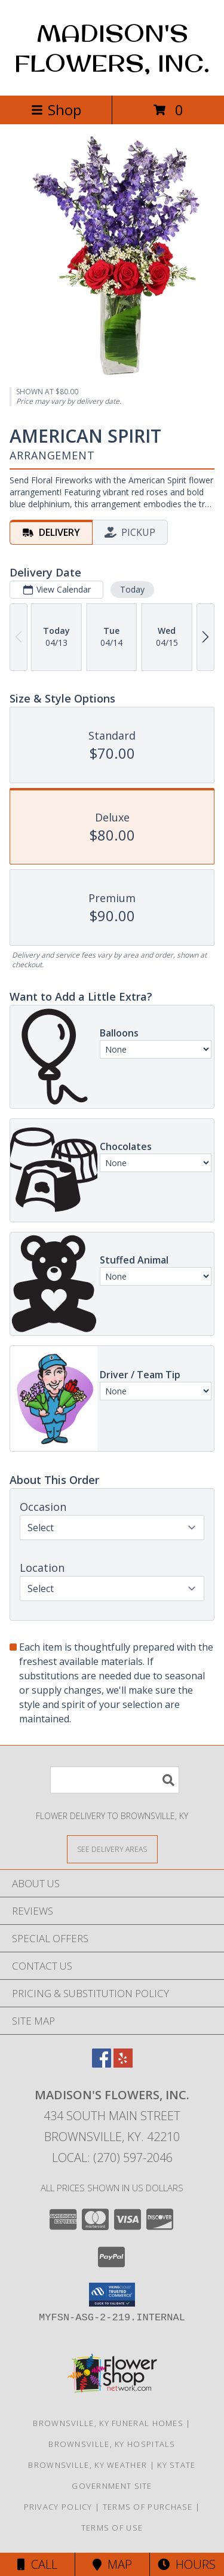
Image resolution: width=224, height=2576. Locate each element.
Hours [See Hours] (187, 2564)
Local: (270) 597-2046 (112, 2157)
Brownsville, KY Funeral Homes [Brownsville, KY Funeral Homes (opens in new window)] (108, 2423)
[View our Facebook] (101, 2064)
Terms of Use (112, 2527)
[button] (112, 2295)
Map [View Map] (112, 2564)
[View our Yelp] (123, 2064)
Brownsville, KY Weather (87, 2465)
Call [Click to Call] (37, 2564)
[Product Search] (114, 1780)
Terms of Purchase (148, 2506)
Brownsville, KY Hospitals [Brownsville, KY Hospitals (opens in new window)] (112, 2444)
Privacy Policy (58, 2506)
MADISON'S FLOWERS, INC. (112, 48)
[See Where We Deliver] (112, 1848)
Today (132, 589)
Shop (56, 109)
